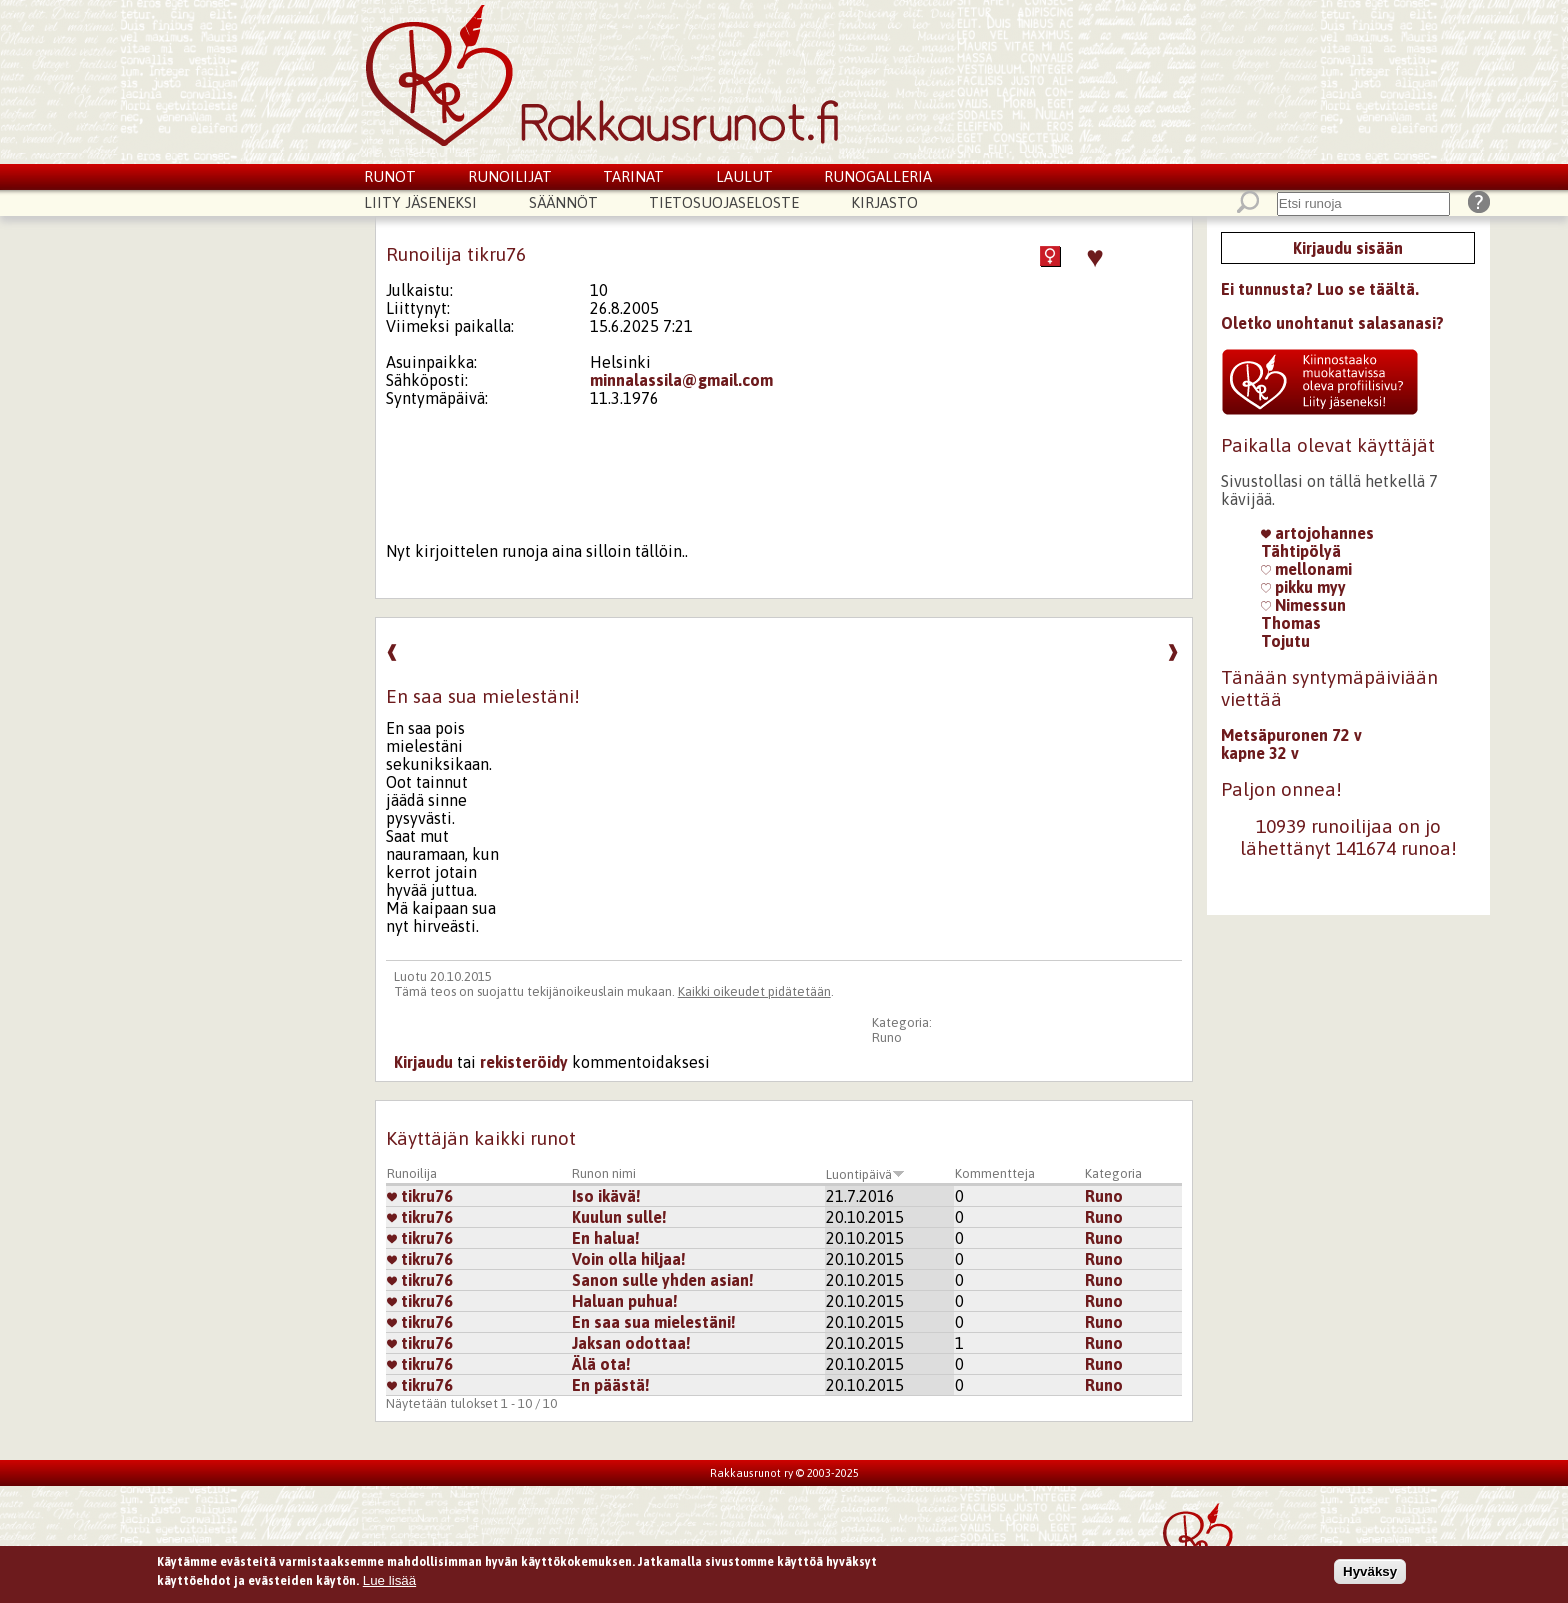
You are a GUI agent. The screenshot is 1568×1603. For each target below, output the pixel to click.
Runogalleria (878, 176)
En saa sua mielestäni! (654, 1322)
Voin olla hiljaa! (629, 1259)
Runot (390, 176)
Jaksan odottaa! (631, 1343)
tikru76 (420, 1196)
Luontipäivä (865, 1174)
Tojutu (1285, 641)
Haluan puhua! (625, 1301)
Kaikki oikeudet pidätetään (754, 991)
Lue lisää (389, 1584)
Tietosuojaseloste (724, 202)
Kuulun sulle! (619, 1217)
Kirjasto (884, 202)
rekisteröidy (524, 1062)
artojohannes (1317, 533)
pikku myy (1303, 587)
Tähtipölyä (1301, 551)
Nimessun (1303, 605)
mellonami (1306, 569)
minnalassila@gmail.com (681, 380)
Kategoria (1113, 1173)
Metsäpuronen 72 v (1291, 735)
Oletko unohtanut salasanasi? (1332, 323)
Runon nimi (604, 1173)
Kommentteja (995, 1173)
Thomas (1291, 623)
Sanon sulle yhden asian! (663, 1280)
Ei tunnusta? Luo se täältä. (1320, 289)
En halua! (606, 1238)
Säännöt (563, 202)
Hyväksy (1370, 1574)
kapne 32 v (1260, 753)
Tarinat (633, 176)
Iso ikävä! (606, 1196)
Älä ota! (601, 1364)
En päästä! (611, 1385)
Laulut (744, 176)
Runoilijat (510, 176)
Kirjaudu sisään (1348, 248)
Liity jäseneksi (420, 202)
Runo (887, 1037)
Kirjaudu (423, 1062)
